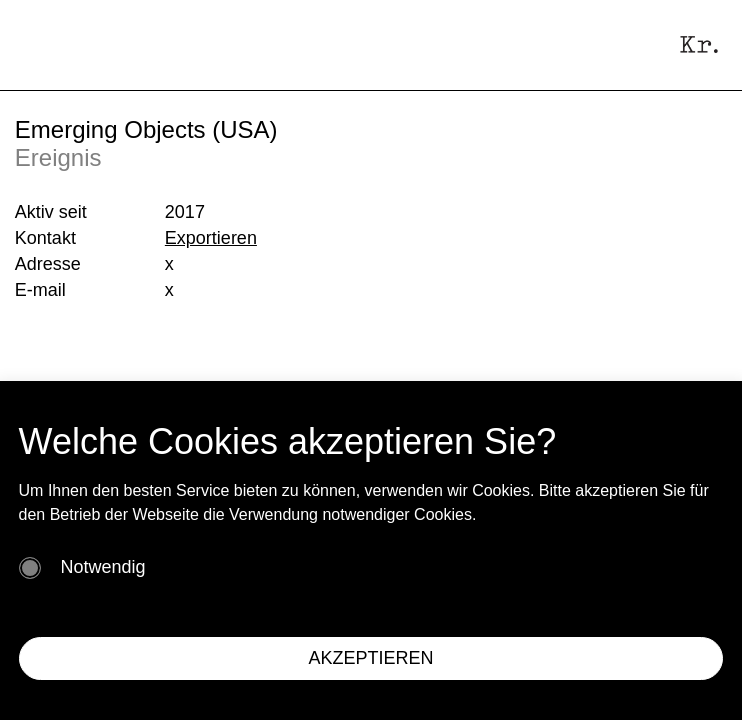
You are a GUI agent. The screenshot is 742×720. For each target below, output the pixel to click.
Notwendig (103, 567)
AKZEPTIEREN (370, 658)
